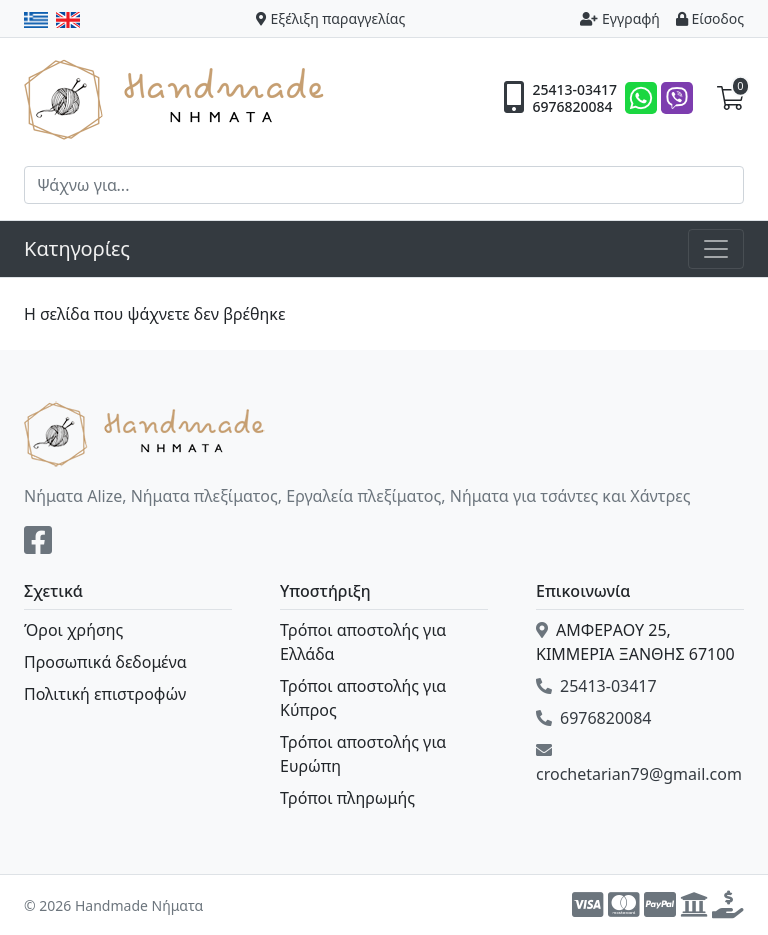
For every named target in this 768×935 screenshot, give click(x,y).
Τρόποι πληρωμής (347, 798)
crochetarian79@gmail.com (639, 763)
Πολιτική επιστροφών (105, 694)
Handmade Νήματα (177, 98)
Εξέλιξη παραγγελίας (331, 18)
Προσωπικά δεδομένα (105, 662)
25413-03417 (574, 90)
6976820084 (572, 107)
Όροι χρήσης (73, 630)
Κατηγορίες (77, 248)
